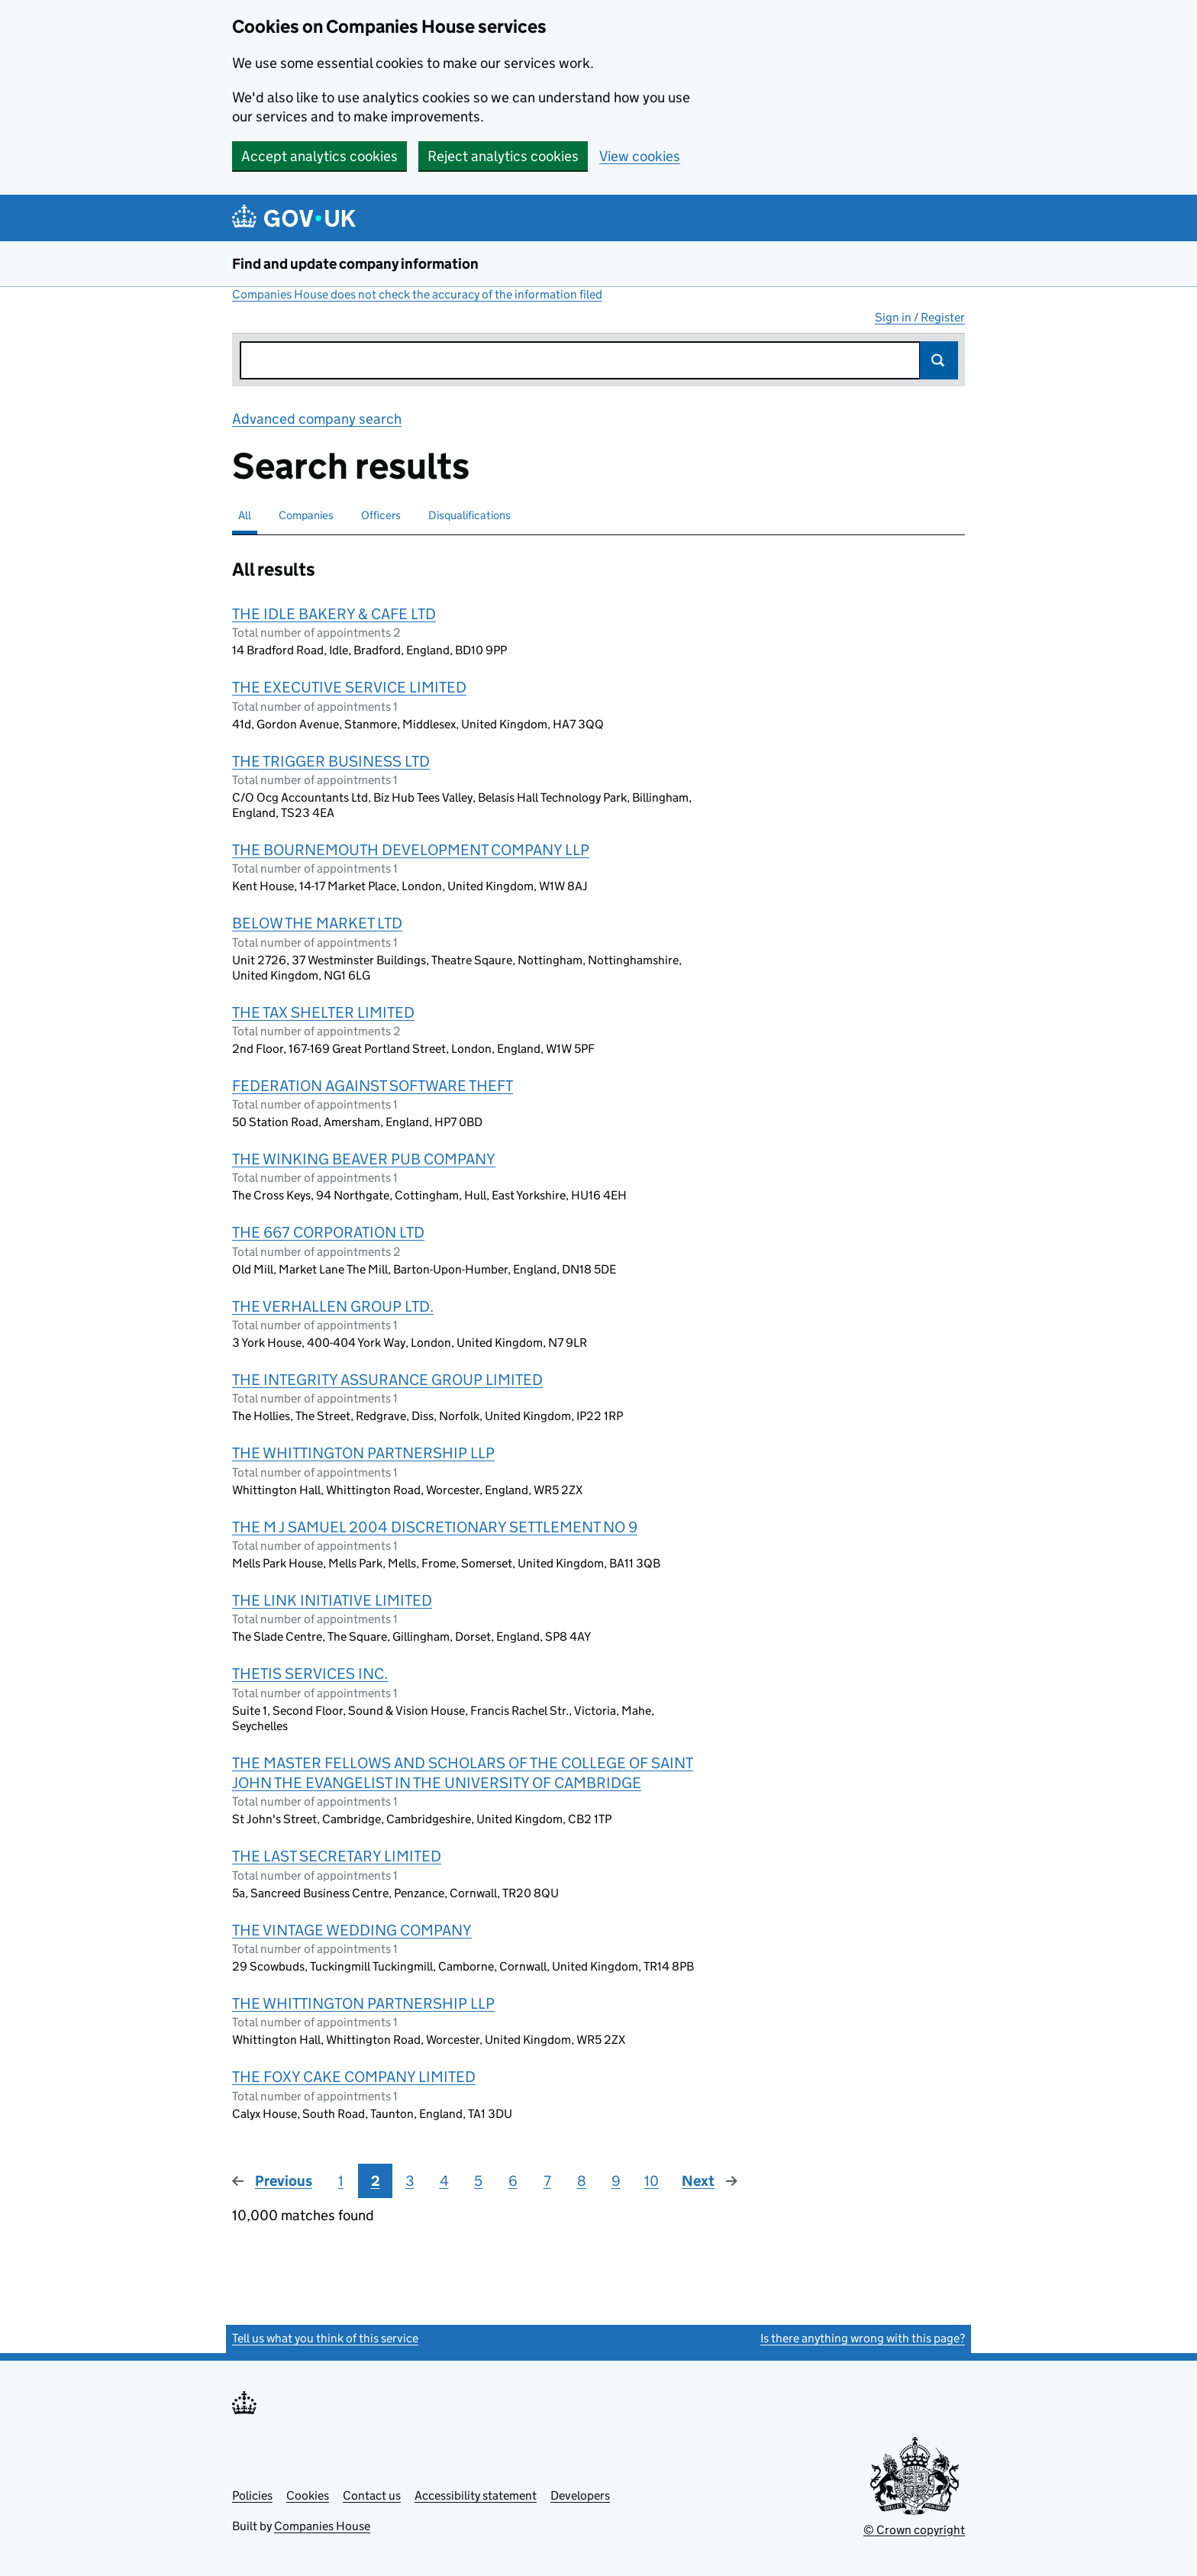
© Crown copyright (914, 2530)
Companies (306, 515)
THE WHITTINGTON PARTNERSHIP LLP (363, 1453)
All (244, 515)
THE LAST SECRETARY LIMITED (336, 1856)
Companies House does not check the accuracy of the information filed (417, 294)
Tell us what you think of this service (325, 2338)
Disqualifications (469, 515)
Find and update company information (355, 264)
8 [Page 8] (581, 2181)
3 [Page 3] (409, 2181)
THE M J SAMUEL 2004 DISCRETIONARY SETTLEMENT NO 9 (434, 1527)
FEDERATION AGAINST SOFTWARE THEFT (372, 1086)
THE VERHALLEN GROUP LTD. (333, 1306)
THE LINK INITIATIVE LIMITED (332, 1600)
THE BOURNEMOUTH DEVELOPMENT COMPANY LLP (410, 850)
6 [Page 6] (513, 2181)
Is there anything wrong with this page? (862, 2338)
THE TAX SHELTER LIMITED (323, 1012)
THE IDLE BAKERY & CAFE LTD (334, 614)
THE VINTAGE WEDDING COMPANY (352, 1930)
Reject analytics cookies (503, 156)
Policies (252, 2495)
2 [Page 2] (375, 2181)
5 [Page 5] (478, 2181)
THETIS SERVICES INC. (310, 1673)
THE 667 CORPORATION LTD (328, 1232)
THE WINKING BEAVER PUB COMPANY (363, 1159)
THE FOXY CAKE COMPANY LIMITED (354, 2077)
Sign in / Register (920, 317)
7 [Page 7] (547, 2181)
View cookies (639, 156)
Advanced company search (317, 419)
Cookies (307, 2495)
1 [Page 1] (341, 2181)
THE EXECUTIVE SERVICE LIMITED (349, 687)
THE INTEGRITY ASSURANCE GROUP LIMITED (387, 1379)
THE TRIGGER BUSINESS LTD (331, 761)
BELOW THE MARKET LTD (317, 923)
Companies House (322, 2526)
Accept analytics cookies (319, 156)
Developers (580, 2495)
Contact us (372, 2495)
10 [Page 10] (651, 2181)
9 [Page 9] (616, 2181)
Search (939, 360)
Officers (381, 515)
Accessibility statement (476, 2495)
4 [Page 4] (444, 2181)
